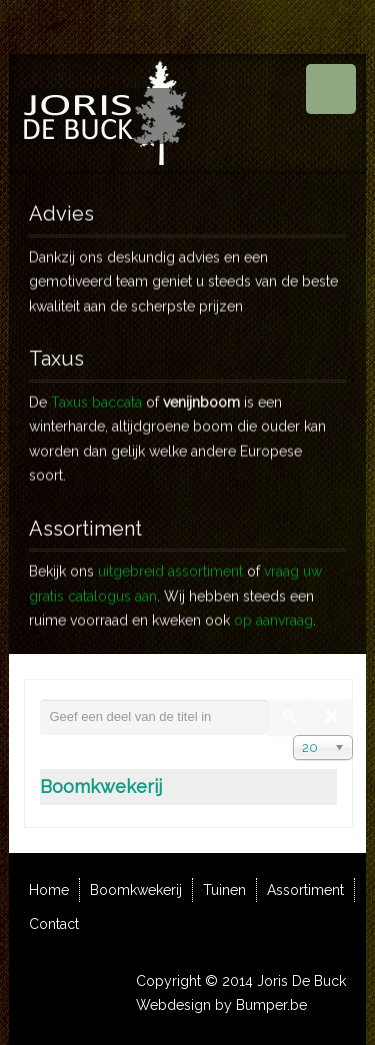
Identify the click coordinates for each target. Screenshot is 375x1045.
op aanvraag (273, 611)
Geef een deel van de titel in (40, 699)
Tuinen (224, 890)
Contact (54, 924)
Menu (331, 89)
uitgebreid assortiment (170, 562)
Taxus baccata (96, 393)
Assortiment (305, 890)
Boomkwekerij (101, 786)
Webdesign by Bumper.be (221, 1005)
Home (49, 890)
